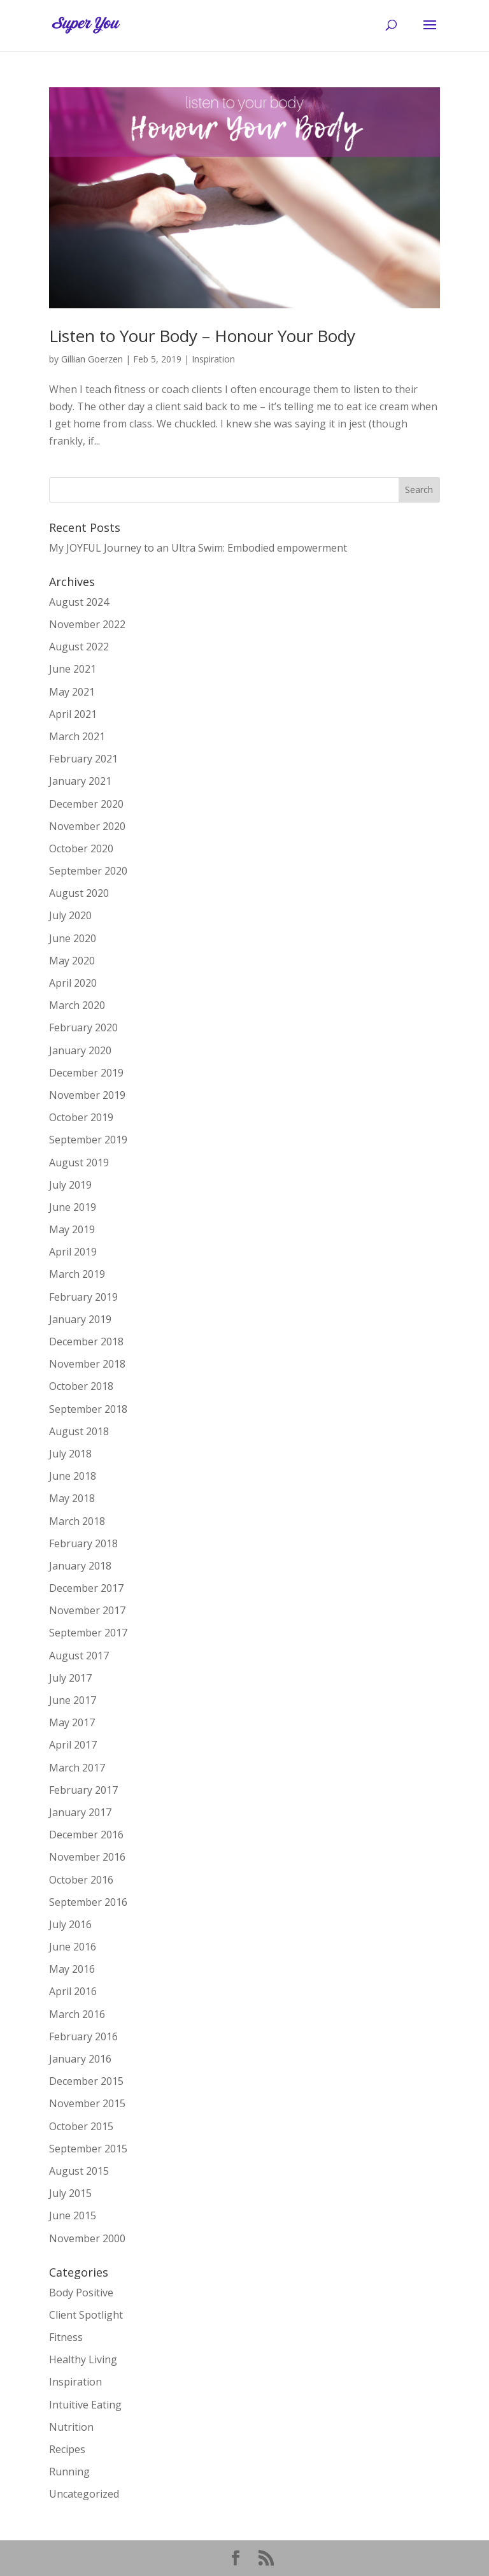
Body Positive (81, 2293)
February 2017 (83, 1790)
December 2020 (86, 804)
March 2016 (77, 2014)
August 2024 (79, 602)
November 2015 (87, 2103)
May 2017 (72, 1722)
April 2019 (73, 1252)
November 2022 (87, 624)
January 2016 (80, 2059)
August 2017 (79, 1656)
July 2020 (70, 915)
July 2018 (70, 1454)
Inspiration (213, 359)
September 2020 (88, 871)
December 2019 (86, 1073)
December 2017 (86, 1588)
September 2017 (88, 1633)
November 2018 (87, 1364)
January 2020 (80, 1050)
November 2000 (87, 2238)
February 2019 (83, 1297)
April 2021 (73, 714)
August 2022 (79, 647)
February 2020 (83, 1027)
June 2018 (72, 1476)
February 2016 (83, 2036)
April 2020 (73, 983)
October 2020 (81, 848)
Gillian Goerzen (92, 359)
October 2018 (81, 1386)
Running (69, 2472)
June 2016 (72, 1947)
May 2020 (72, 961)
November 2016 (87, 1857)
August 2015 (79, 2171)
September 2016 (88, 1902)
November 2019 (87, 1095)
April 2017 (73, 1745)
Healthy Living (83, 2359)
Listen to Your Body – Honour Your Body (202, 335)
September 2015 (88, 2149)
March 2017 (77, 1768)
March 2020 (77, 1005)
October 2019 (81, 1117)
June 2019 (72, 1207)
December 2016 (86, 1835)
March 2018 (77, 1521)
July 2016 (70, 1924)
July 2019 (70, 1185)
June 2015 (72, 2215)
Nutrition (71, 2427)
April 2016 (73, 1991)
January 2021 (80, 781)
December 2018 (86, 1342)
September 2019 (88, 1140)
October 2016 (81, 1880)
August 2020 (79, 893)
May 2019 (72, 1229)
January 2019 (80, 1319)
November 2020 (87, 826)
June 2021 (72, 669)
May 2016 (72, 1969)
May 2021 (72, 692)
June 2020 (72, 938)
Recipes (67, 2449)
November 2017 (87, 1610)
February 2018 (83, 1543)
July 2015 (70, 2193)
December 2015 (86, 2081)
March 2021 (77, 736)
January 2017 (80, 1812)
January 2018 (80, 1566)
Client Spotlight (86, 2315)
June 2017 (72, 1700)
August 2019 (79, 1163)
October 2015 (81, 2126)
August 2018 (79, 1431)
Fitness (66, 2337)
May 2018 (72, 1498)
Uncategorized (84, 2494)
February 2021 (83, 759)
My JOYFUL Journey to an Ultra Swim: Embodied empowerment (198, 548)
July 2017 (70, 1678)
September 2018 (88, 1409)
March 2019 (77, 1274)
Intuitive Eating (85, 2405)
